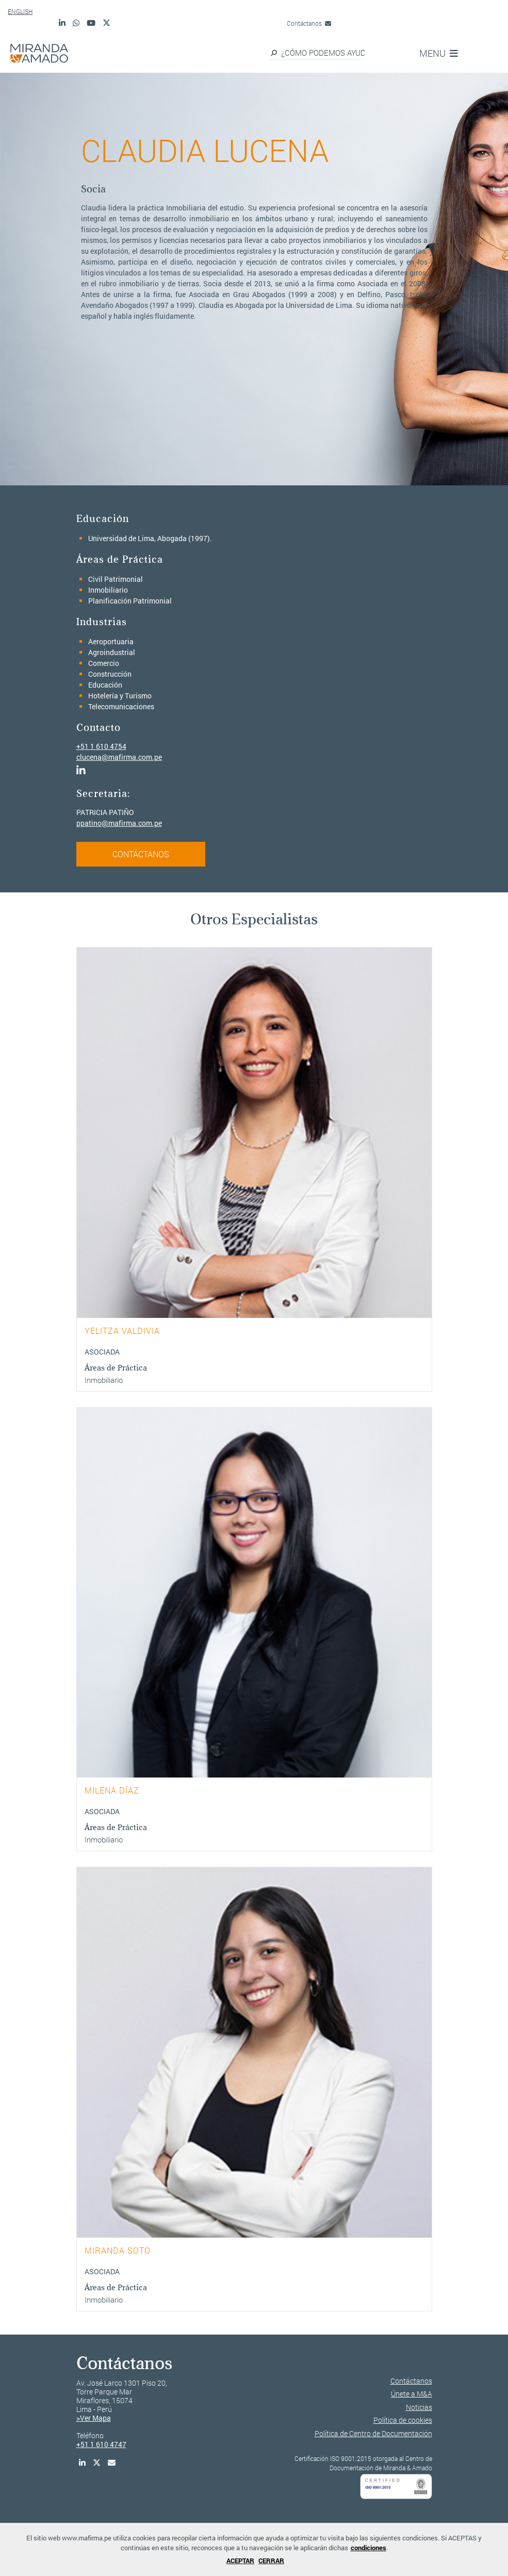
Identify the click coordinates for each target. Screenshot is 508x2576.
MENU (438, 53)
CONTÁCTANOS (140, 854)
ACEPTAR (240, 2560)
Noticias (419, 2407)
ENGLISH (20, 11)
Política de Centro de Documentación (373, 2433)
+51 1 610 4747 (101, 2444)
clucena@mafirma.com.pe (119, 757)
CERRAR (271, 2560)
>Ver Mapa (93, 2418)
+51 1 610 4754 (101, 746)
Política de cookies (402, 2420)
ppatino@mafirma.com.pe (119, 823)
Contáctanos (309, 23)
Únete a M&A (411, 2394)
